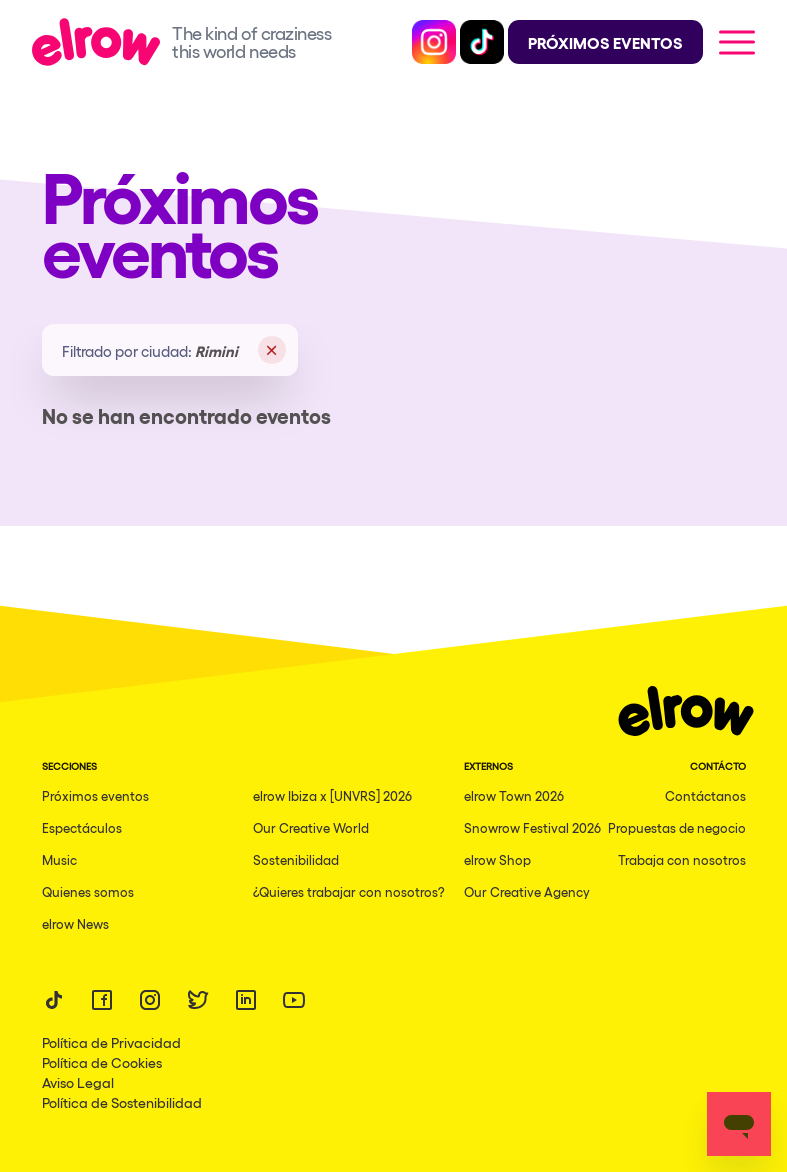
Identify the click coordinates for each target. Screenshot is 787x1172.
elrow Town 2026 (514, 795)
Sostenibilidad (296, 859)
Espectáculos (82, 827)
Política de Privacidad (111, 1042)
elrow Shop (497, 859)
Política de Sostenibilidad (122, 1102)
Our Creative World (311, 827)
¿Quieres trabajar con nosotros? (349, 891)
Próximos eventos (95, 795)
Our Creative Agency (527, 891)
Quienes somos (88, 891)
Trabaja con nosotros (682, 859)
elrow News (75, 923)
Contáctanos (705, 795)
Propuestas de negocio (677, 827)
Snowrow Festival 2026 (532, 827)
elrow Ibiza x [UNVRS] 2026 (332, 795)
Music (59, 859)
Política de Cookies (102, 1062)
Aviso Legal (78, 1082)
